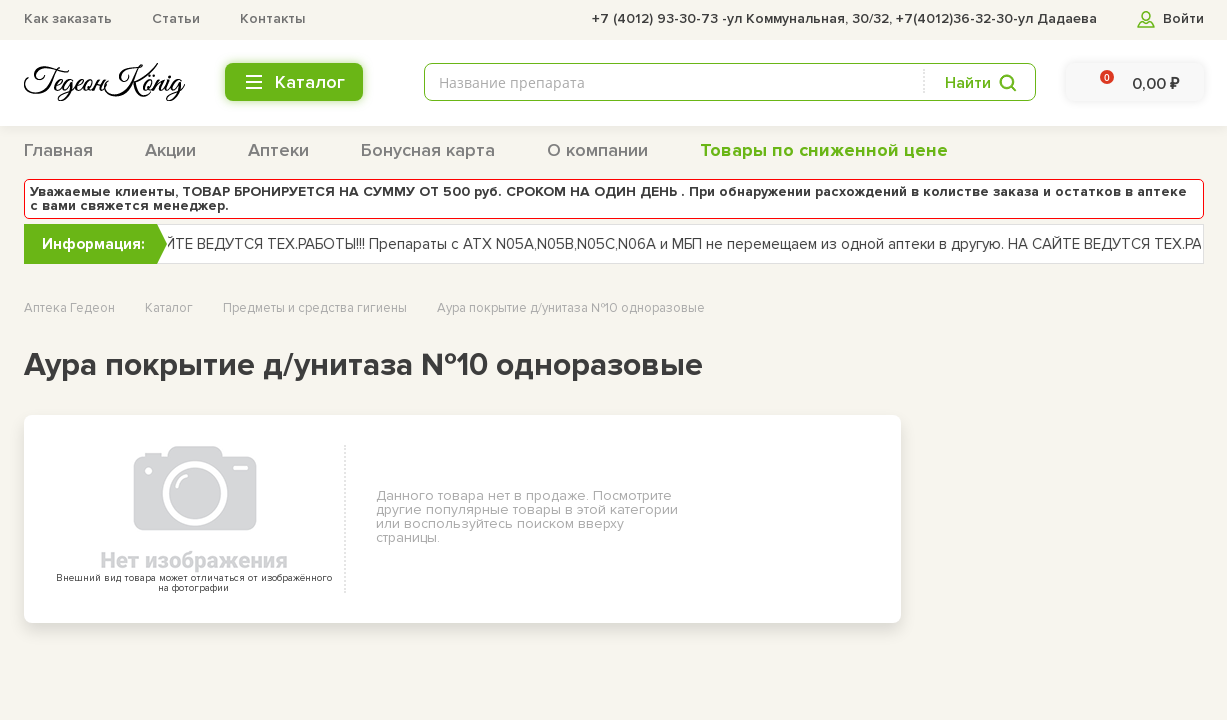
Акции (170, 150)
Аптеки (278, 150)
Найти (968, 83)
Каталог (169, 308)
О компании (597, 150)
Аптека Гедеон (69, 308)
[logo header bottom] (104, 82)
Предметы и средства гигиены (315, 308)
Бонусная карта (428, 150)
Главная (58, 150)
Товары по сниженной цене (824, 150)
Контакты (272, 18)
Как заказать (68, 18)
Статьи (176, 18)
